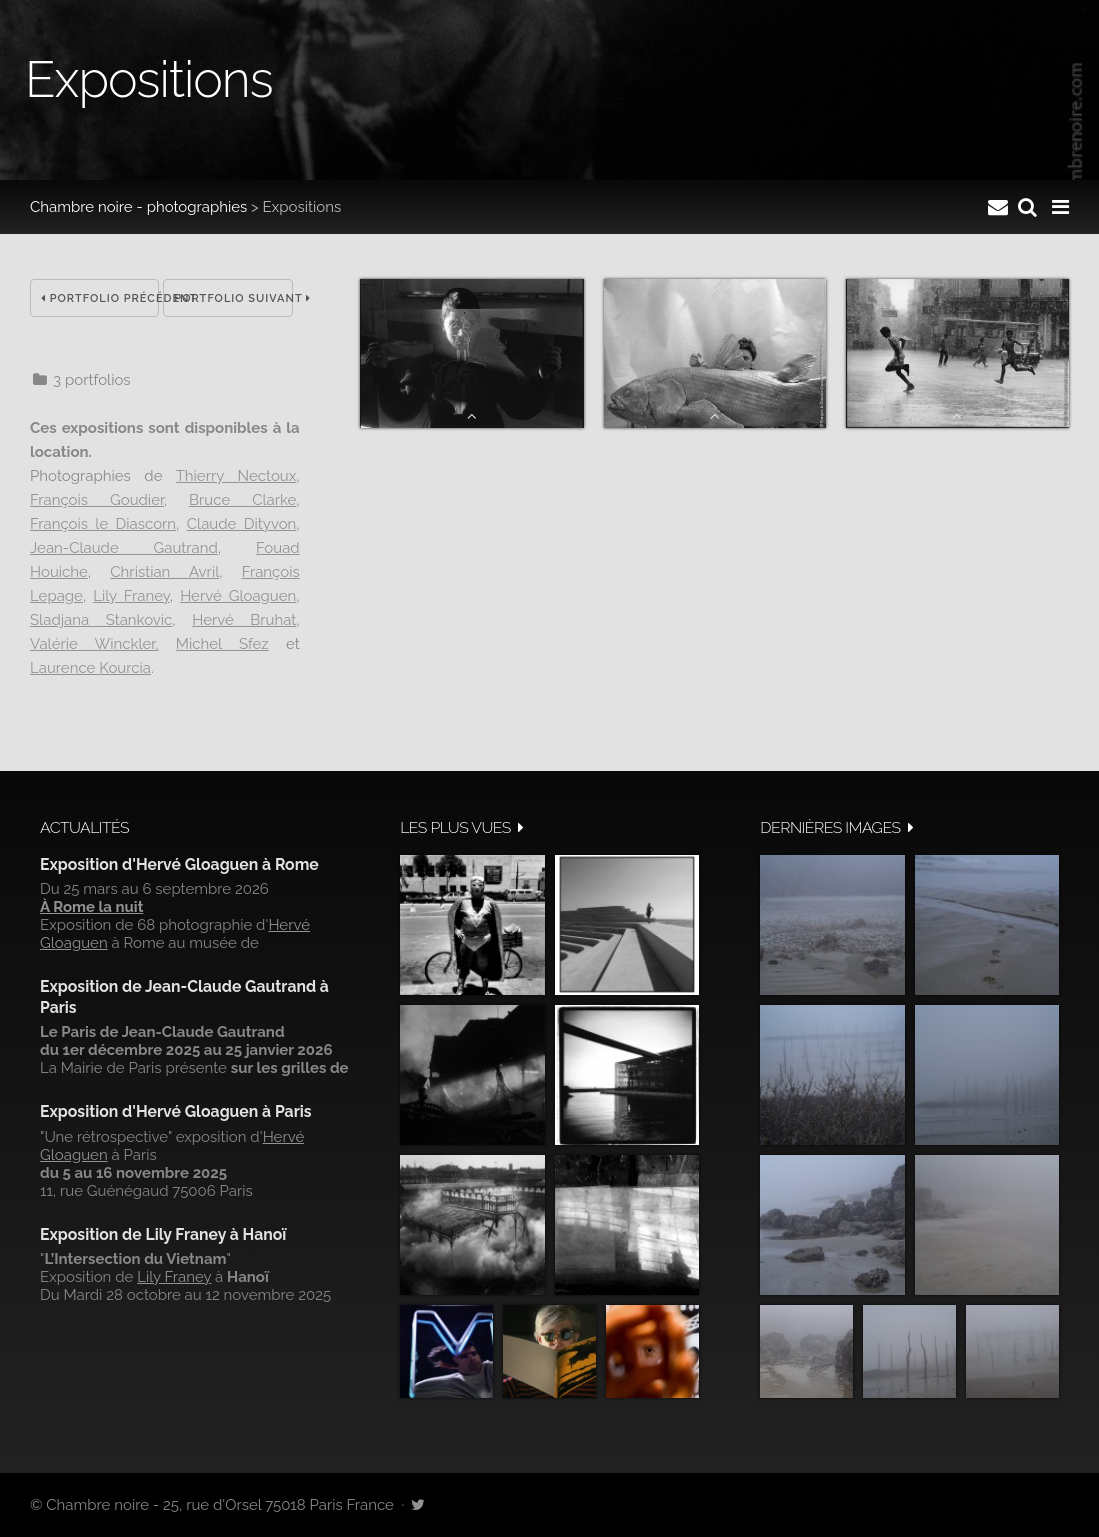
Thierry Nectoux (236, 476)
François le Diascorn (103, 524)
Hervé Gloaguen (238, 596)
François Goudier (97, 500)
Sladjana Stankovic (101, 620)
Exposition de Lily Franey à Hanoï (163, 1234)
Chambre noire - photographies (138, 207)
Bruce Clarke (242, 500)
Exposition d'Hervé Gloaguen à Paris (176, 1111)
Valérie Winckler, (94, 644)
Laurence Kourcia (90, 668)
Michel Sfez (222, 644)
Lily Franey (131, 596)
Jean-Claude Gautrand (124, 548)
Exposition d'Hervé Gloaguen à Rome (179, 864)
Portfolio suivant (233, 298)
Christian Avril (164, 572)
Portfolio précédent (100, 298)
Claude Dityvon (241, 524)
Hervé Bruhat (244, 620)
